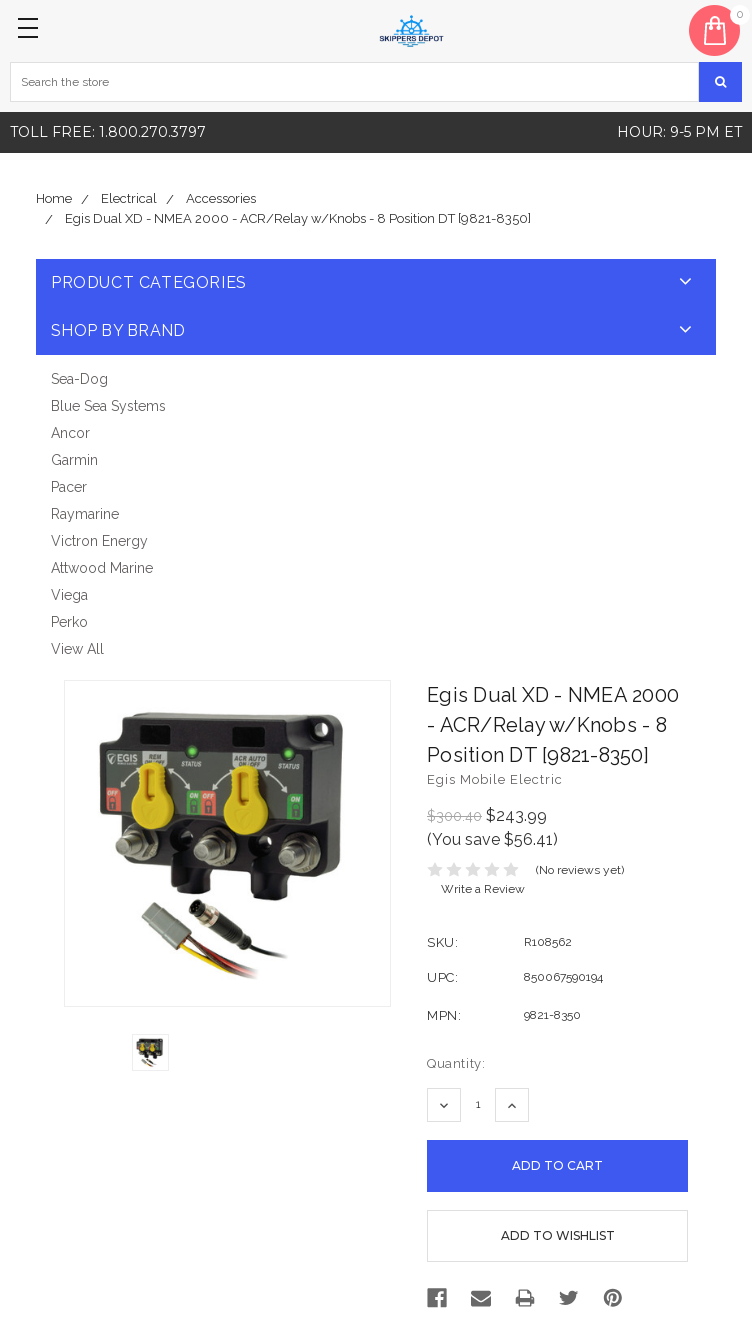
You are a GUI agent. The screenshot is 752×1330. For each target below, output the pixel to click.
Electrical (129, 198)
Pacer (69, 487)
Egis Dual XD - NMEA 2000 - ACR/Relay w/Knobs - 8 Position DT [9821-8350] (298, 218)
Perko (69, 622)
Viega (69, 595)
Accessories (221, 198)
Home (54, 198)
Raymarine (85, 514)
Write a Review (483, 889)
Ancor (70, 433)
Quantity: (456, 1063)
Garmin (74, 460)
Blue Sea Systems (108, 406)
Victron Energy (99, 541)
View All (77, 649)
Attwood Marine (102, 568)
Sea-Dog (79, 379)
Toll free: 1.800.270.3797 (108, 132)
